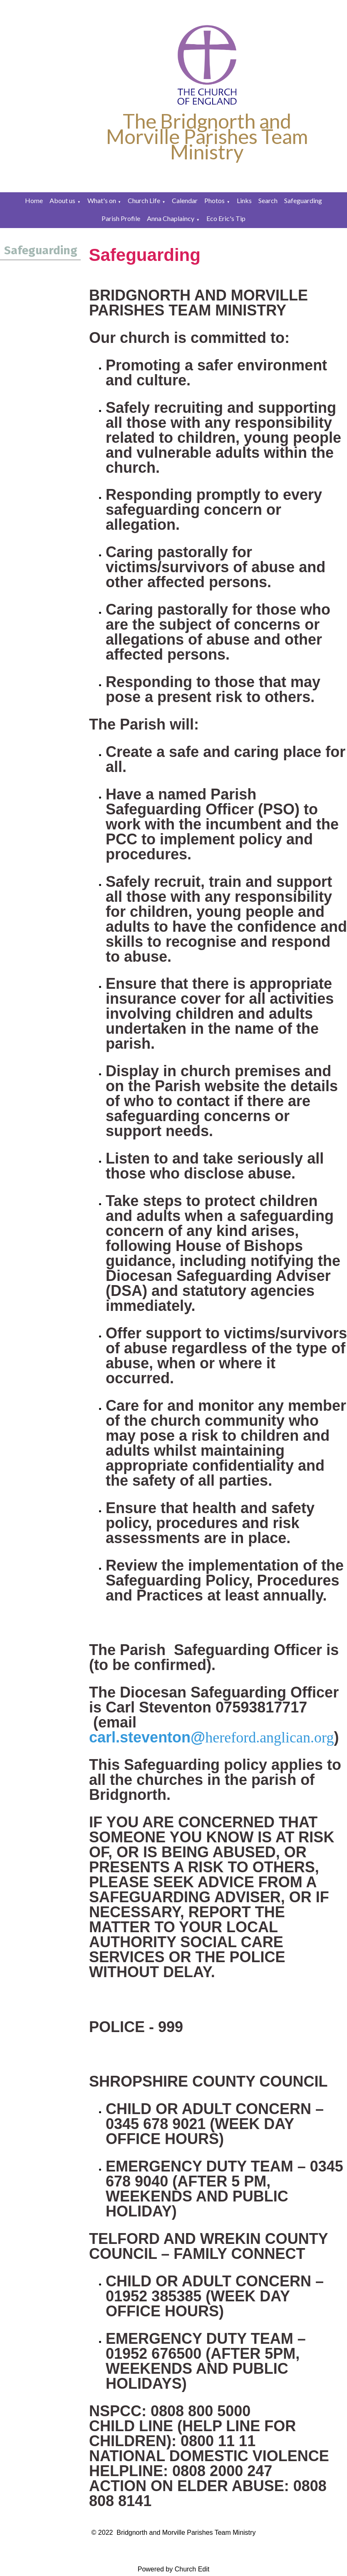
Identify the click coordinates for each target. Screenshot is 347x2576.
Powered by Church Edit (174, 2569)
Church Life (144, 200)
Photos (214, 200)
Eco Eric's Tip (225, 218)
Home (34, 200)
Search (268, 200)
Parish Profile (121, 218)
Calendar (185, 200)
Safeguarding (303, 200)
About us (62, 200)
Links (244, 200)
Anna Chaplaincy (170, 218)
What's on (101, 200)
